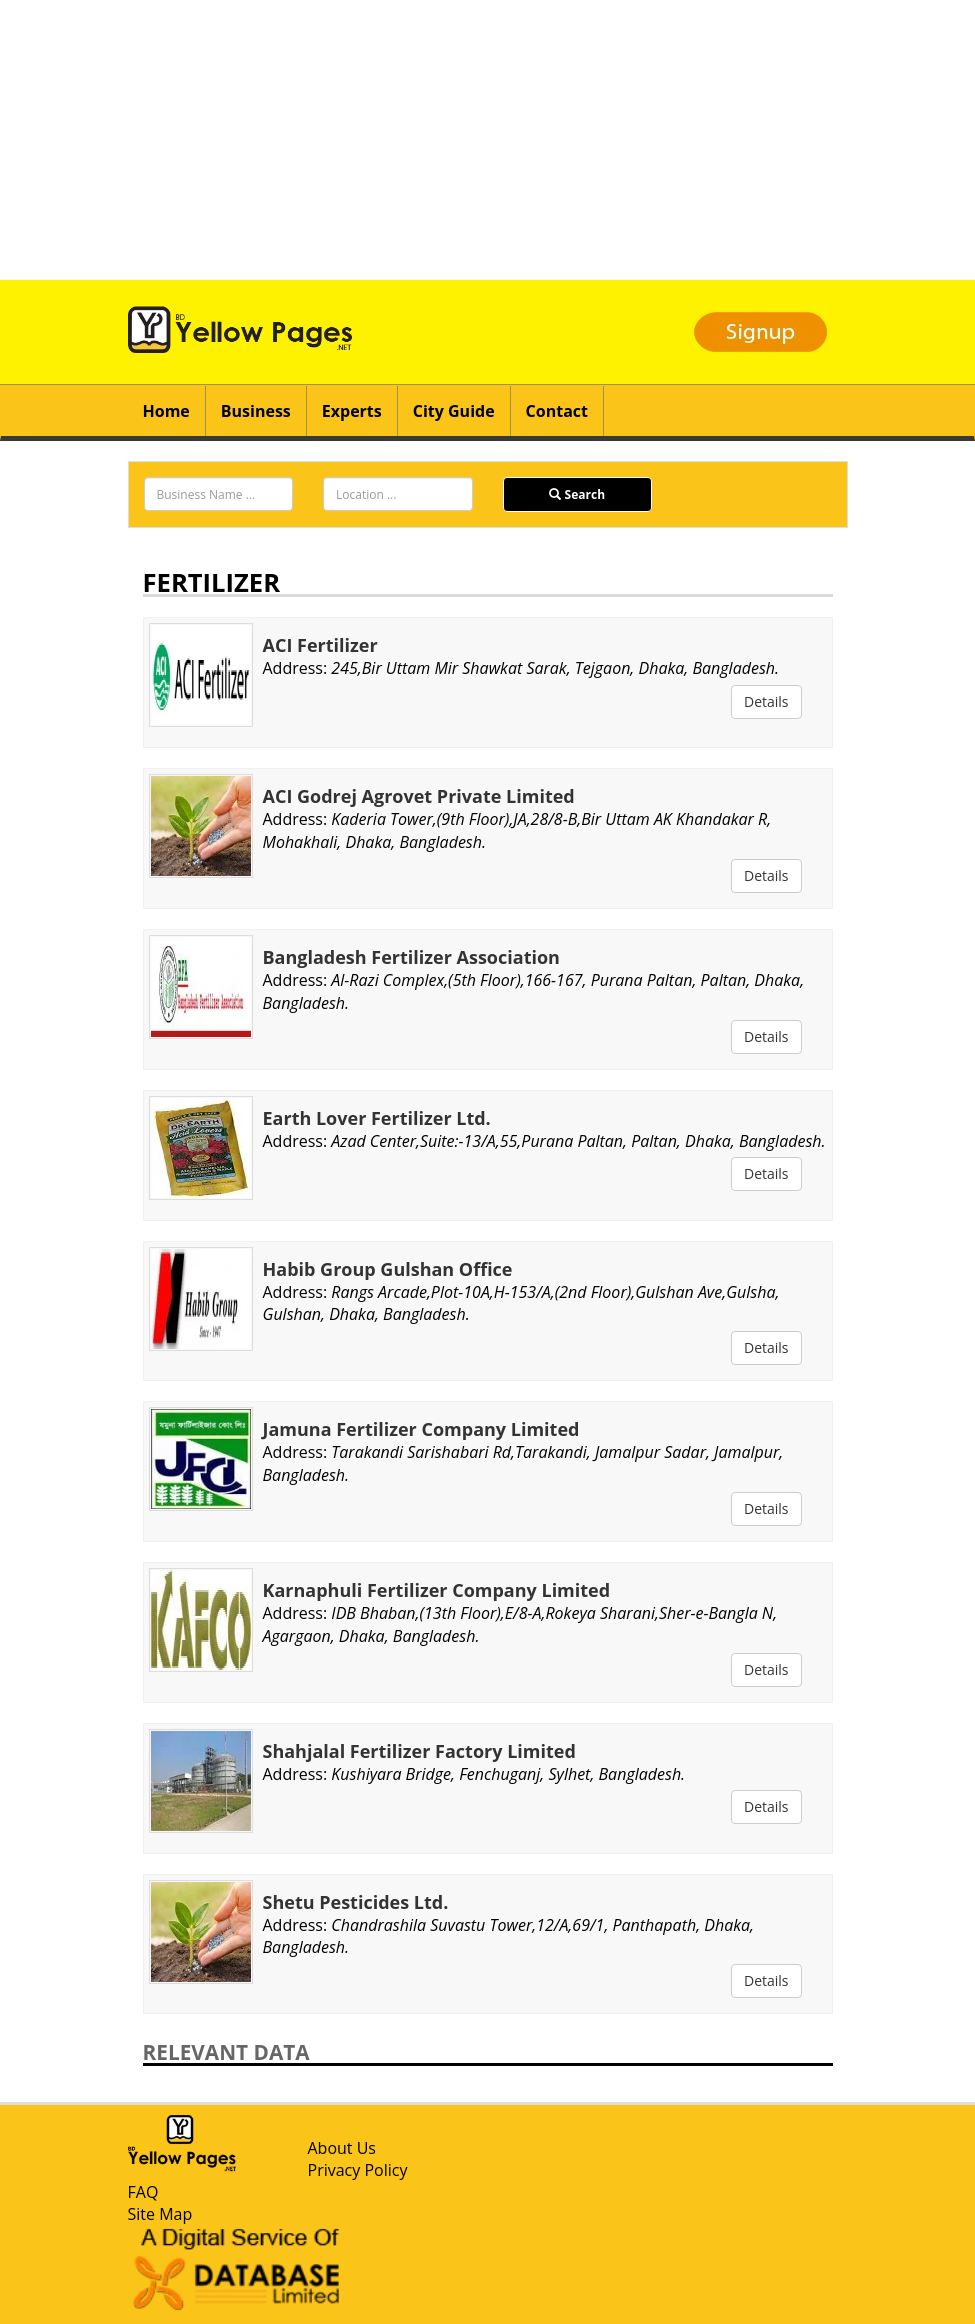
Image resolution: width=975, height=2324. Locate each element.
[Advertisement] (487, 140)
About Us (342, 2148)
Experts (352, 411)
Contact (557, 411)
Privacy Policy (358, 2170)
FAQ (143, 2192)
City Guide (454, 411)
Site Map (160, 2214)
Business (256, 411)
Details (766, 701)
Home (166, 411)
